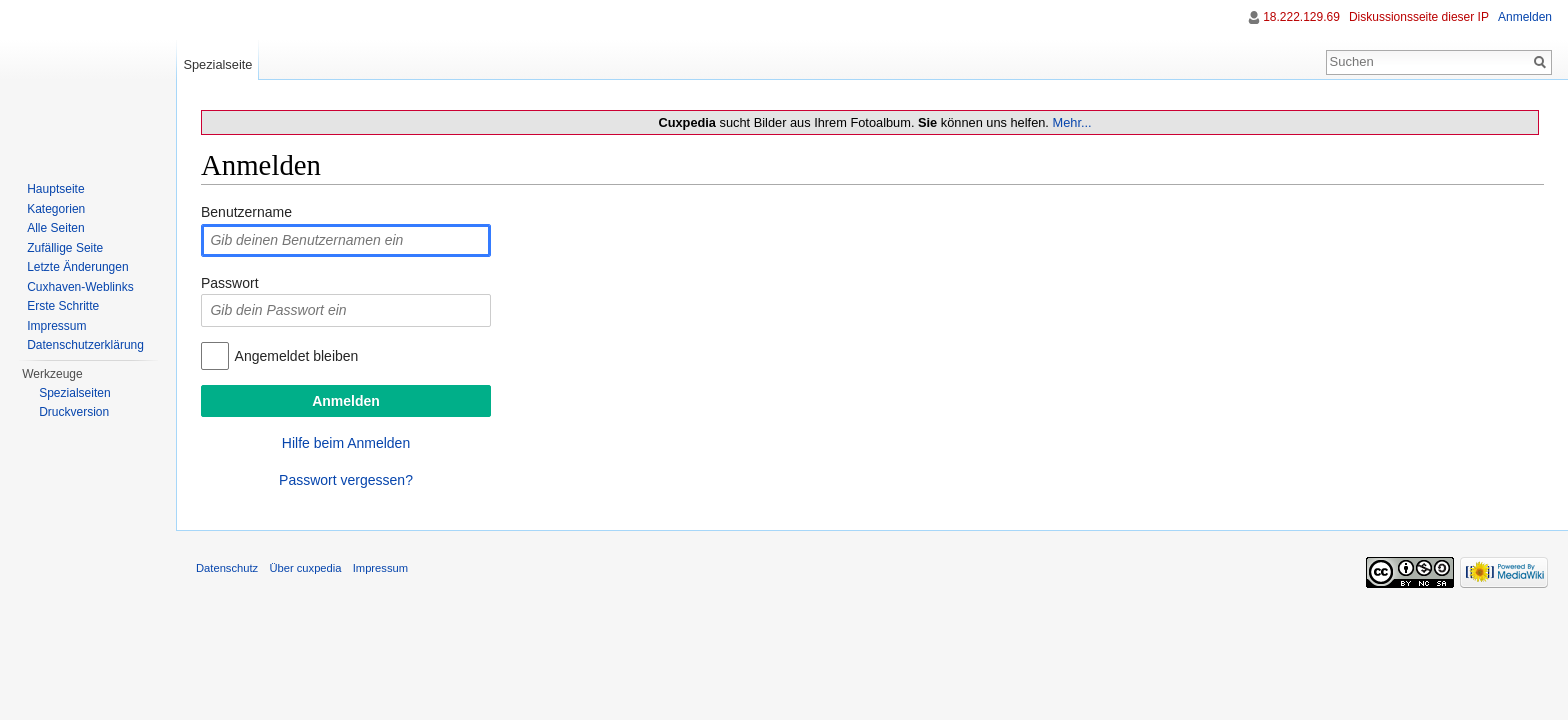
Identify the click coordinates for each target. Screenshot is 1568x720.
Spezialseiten (74, 393)
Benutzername (246, 212)
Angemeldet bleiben (297, 356)
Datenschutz (227, 568)
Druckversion (74, 412)
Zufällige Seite (65, 248)
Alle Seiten (55, 228)
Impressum (56, 326)
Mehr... (1071, 122)
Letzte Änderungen (77, 267)
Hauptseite (55, 189)
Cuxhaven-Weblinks (80, 287)
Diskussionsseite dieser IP (1419, 17)
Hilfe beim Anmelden (346, 443)
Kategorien (56, 209)
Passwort (230, 283)
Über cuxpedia (305, 568)
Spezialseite (217, 64)
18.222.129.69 (1301, 17)
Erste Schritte (63, 306)
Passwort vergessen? (346, 480)
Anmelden (1525, 17)
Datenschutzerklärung (85, 345)
